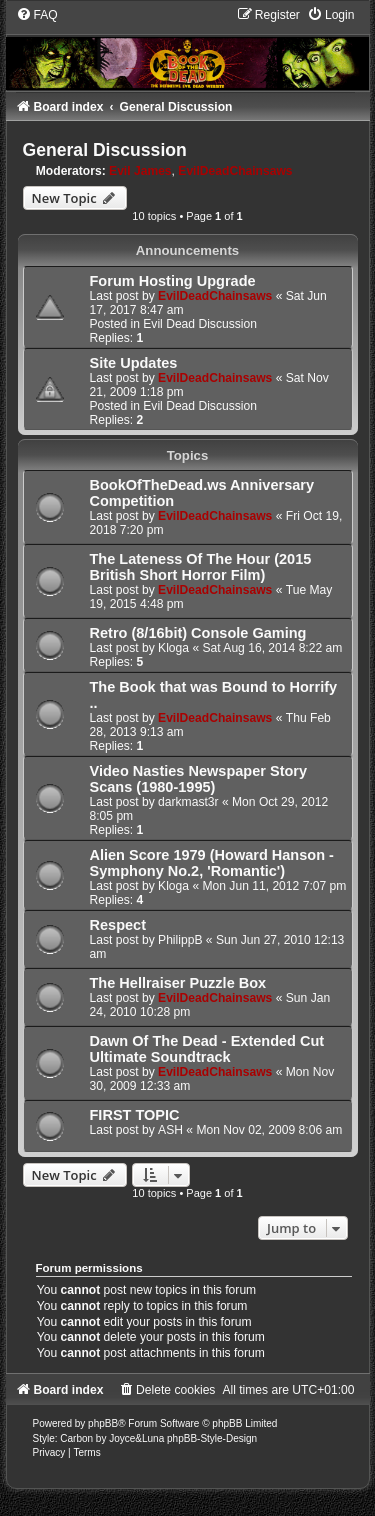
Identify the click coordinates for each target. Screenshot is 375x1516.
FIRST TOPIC (135, 1115)
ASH (170, 1130)
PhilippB (180, 940)
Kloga (173, 648)
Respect (118, 925)
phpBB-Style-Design (212, 1438)
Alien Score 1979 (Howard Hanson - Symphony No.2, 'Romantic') (212, 863)
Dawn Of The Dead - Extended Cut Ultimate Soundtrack (207, 1049)
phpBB (103, 1423)
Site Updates (134, 363)
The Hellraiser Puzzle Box (178, 983)
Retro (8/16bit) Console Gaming (198, 633)
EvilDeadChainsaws (235, 171)
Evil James (140, 171)
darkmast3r (188, 802)
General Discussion (105, 150)
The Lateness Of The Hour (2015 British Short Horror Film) (201, 567)
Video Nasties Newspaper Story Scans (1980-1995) (199, 779)
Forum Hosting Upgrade (173, 281)
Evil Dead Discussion (200, 324)
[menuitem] (37, 15)
